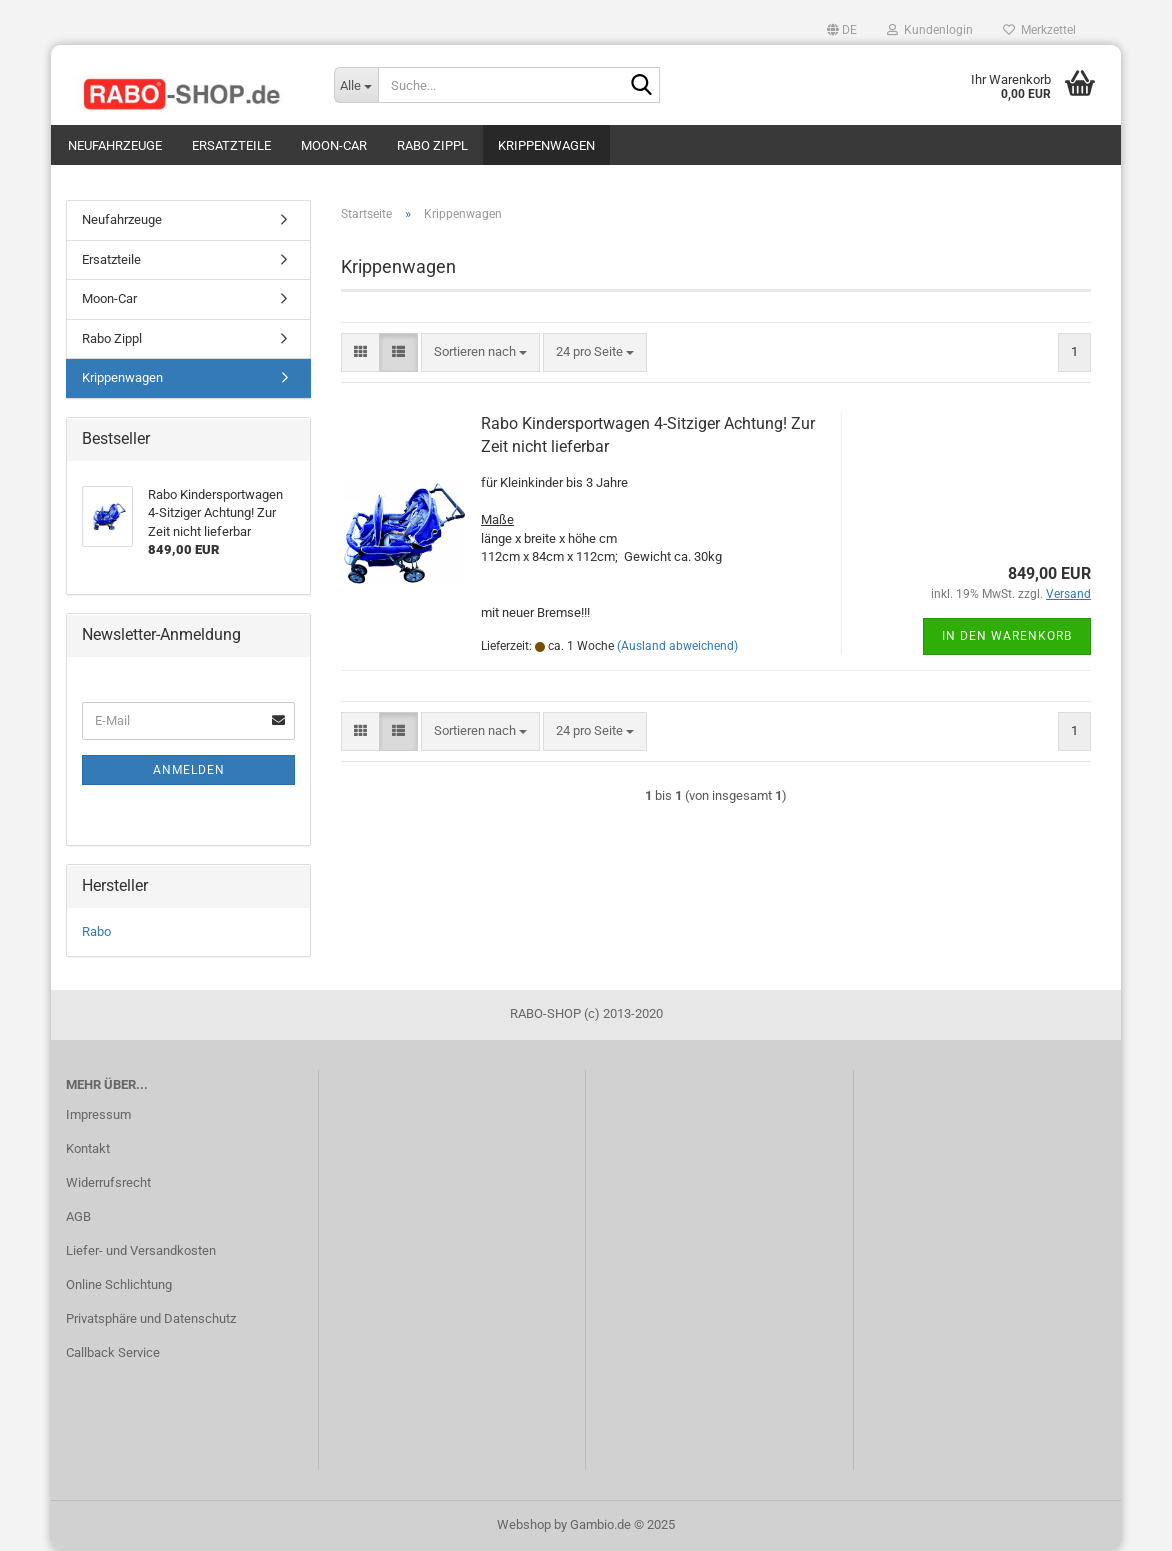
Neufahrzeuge (115, 145)
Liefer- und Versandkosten (141, 1250)
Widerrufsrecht (108, 1182)
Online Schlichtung (119, 1284)
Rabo (96, 931)
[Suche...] (356, 85)
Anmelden (189, 770)
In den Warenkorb (1007, 636)
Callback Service (113, 1352)
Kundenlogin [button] (930, 30)
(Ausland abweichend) (677, 646)
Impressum (98, 1114)
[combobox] (480, 352)
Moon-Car (334, 145)
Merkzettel (1039, 30)
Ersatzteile (231, 145)
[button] (842, 30)
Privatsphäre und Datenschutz (151, 1318)
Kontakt (88, 1148)
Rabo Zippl (432, 145)
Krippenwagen (546, 145)
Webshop (524, 1524)
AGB (78, 1216)
